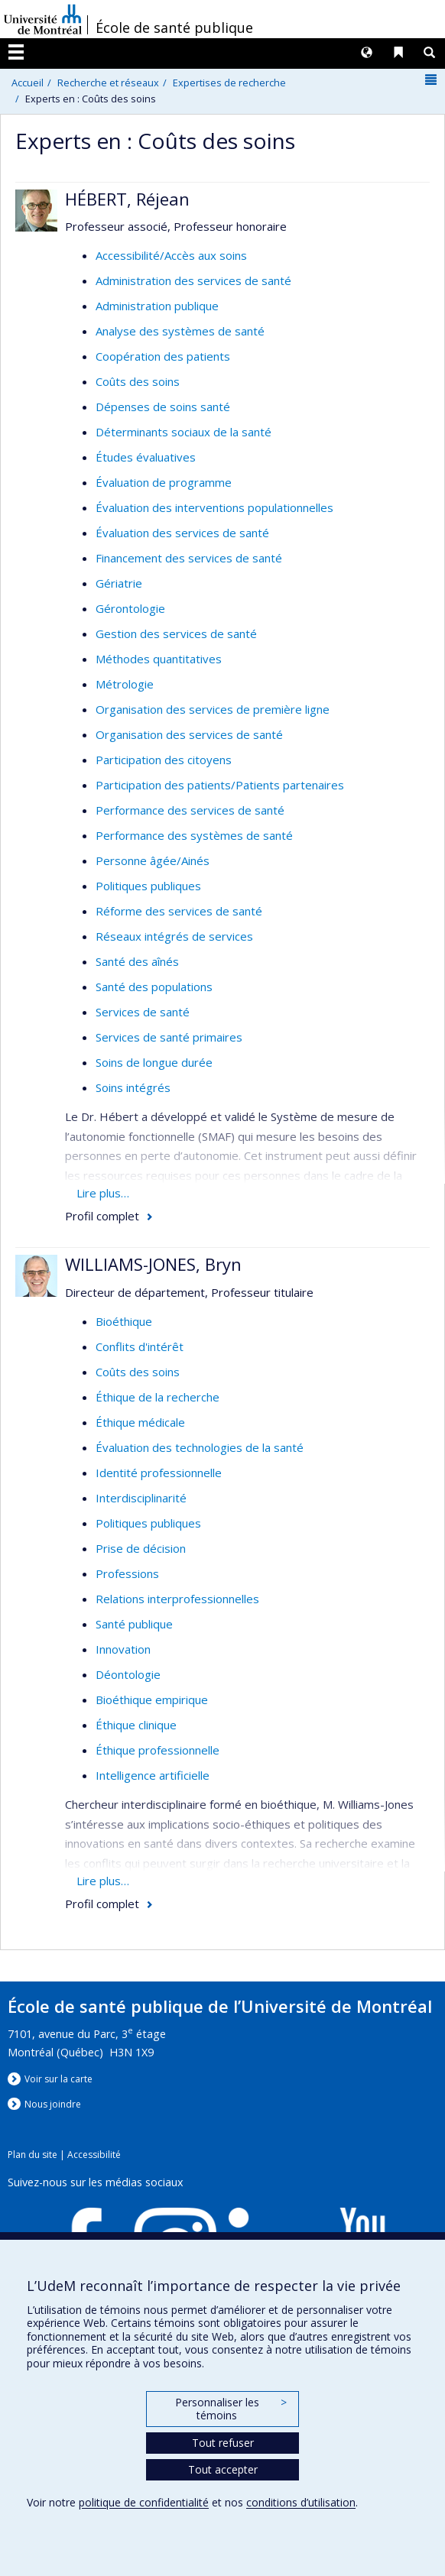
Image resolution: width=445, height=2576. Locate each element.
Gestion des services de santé (176, 633)
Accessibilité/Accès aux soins (171, 255)
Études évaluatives (146, 457)
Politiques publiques (148, 885)
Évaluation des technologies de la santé (200, 1447)
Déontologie (128, 1674)
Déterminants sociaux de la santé (183, 431)
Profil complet (102, 1215)
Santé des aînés (137, 961)
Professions (127, 1573)
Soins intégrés (133, 1087)
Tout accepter (223, 2469)
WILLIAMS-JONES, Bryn (153, 1263)
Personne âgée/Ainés (153, 860)
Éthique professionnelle (157, 1750)
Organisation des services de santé (189, 734)
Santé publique (134, 1623)
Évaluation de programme (164, 482)
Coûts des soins (138, 381)
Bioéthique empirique (152, 1699)
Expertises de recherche (229, 82)
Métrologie (125, 684)
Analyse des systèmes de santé (180, 331)
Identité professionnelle (159, 1472)
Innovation (123, 1649)
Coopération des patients (163, 356)
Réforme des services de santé (179, 911)
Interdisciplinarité (141, 1497)
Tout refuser (223, 2442)
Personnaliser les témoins (231, 2409)
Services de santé (143, 1011)
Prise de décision (141, 1548)
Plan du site (32, 2154)
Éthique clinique (136, 1724)
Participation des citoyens (164, 759)
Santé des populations (154, 986)
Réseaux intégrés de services (174, 936)
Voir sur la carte (58, 2078)
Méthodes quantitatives (159, 658)
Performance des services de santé (190, 810)
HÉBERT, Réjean (127, 198)
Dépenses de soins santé (163, 406)
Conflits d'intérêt (140, 1346)
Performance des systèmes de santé (194, 835)
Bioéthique (124, 1321)
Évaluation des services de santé (182, 532)
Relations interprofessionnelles (177, 1598)
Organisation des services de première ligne (213, 709)
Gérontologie (130, 608)
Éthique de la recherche (157, 1397)
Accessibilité (94, 2154)
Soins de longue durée (154, 1062)
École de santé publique (174, 27)
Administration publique (157, 305)
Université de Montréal (43, 19)
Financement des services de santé (189, 557)
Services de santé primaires (169, 1037)
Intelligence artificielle (153, 1775)
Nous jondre (52, 2104)
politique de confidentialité (144, 2502)
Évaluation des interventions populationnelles (214, 507)
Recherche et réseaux (108, 82)
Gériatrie (119, 583)
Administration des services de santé (193, 280)
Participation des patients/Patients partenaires (220, 784)
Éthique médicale (140, 1422)
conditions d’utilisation (301, 2502)
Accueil (27, 82)
